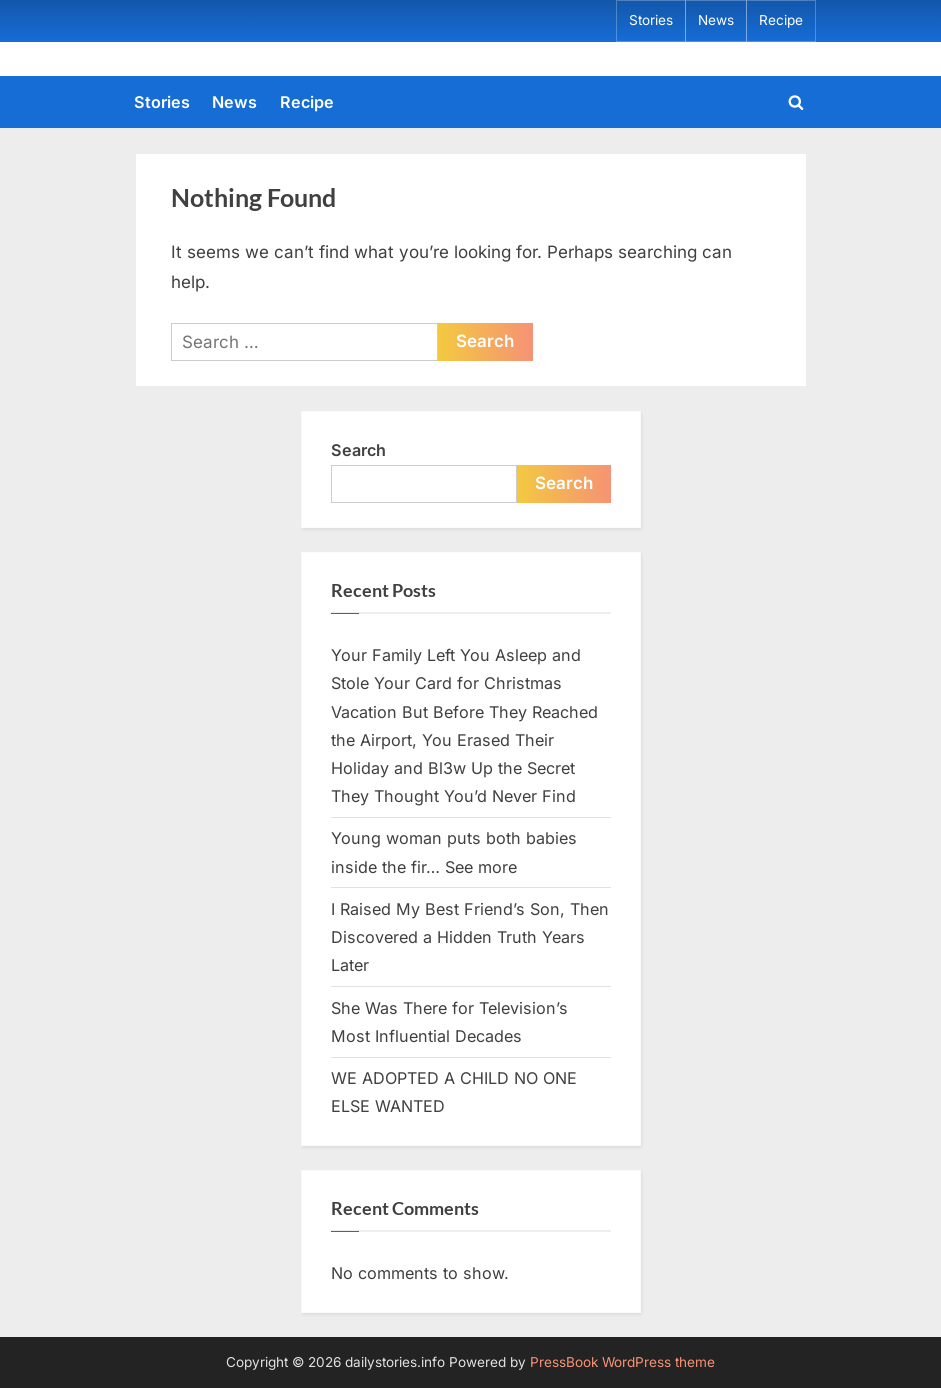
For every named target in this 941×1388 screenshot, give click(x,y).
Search (358, 450)
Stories (651, 20)
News (716, 20)
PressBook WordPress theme (622, 1362)
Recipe (781, 20)
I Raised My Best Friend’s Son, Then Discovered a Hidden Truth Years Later (470, 937)
